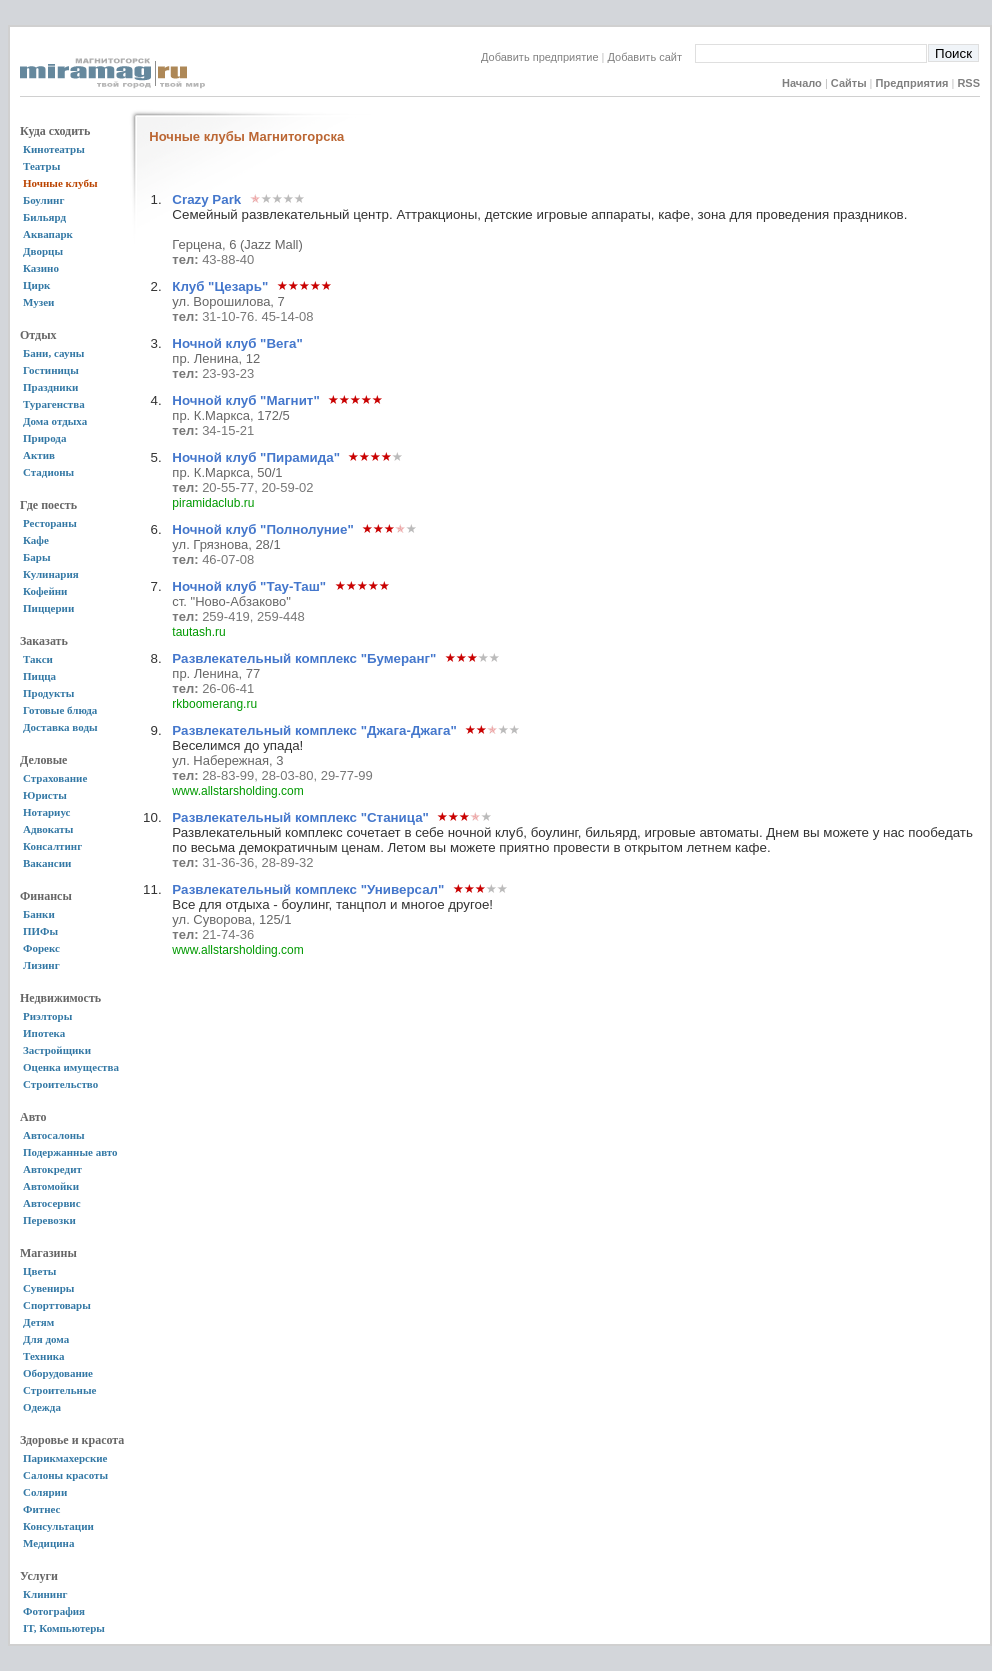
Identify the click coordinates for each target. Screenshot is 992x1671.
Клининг (45, 1594)
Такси (38, 659)
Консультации (58, 1526)
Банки (39, 914)
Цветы (39, 1271)
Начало (802, 83)
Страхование (55, 778)
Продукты (48, 693)
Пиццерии (48, 608)
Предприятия (912, 83)
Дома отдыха (55, 421)
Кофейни (45, 591)
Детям (38, 1322)
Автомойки (51, 1186)
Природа (44, 438)
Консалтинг (52, 846)
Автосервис (52, 1203)
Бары (36, 557)
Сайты (849, 83)
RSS (968, 83)
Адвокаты (48, 829)
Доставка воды (60, 727)
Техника (43, 1356)
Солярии (45, 1492)
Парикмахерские (65, 1458)
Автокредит (52, 1169)
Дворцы (43, 251)
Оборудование (58, 1373)
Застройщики (57, 1050)
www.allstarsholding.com (237, 791)
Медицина (48, 1543)
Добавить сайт (651, 57)
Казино (41, 268)
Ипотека (44, 1033)
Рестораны (50, 523)
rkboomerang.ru (214, 704)
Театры (41, 166)
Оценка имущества (71, 1067)
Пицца (39, 676)
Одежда (42, 1407)
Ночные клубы (60, 183)
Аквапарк (48, 234)
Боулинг (43, 200)
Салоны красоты (65, 1475)
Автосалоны (54, 1135)
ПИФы (40, 931)
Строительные (59, 1390)
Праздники (50, 387)
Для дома (46, 1339)
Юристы (45, 795)
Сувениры (48, 1288)
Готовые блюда (60, 710)
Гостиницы (51, 370)
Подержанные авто (70, 1152)
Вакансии (47, 863)
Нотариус (46, 812)
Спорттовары (57, 1305)
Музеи (38, 302)
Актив (39, 455)
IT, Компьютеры (64, 1628)
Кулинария (51, 574)
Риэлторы (47, 1016)
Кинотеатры (54, 149)
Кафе (36, 540)
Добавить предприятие (540, 57)
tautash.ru (198, 632)
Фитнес (41, 1509)
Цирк (36, 285)
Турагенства (54, 404)
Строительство (60, 1084)
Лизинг (41, 965)
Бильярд (44, 217)
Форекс (41, 948)
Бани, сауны (53, 353)
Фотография (54, 1611)
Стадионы (48, 472)
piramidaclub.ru (213, 503)
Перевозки (49, 1220)
